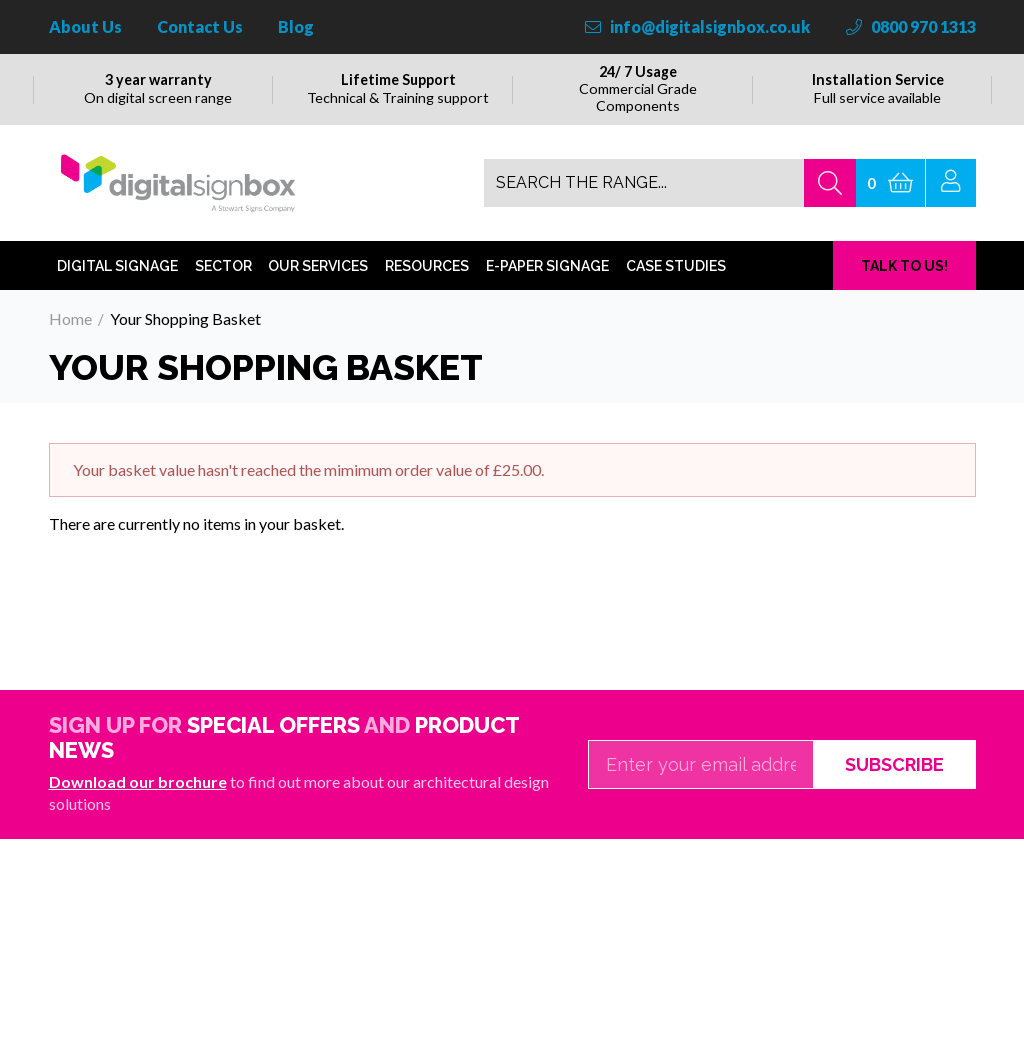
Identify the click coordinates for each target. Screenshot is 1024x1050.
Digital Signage (117, 292)
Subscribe (894, 790)
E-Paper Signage (547, 292)
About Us (85, 26)
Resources (427, 292)
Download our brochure (138, 807)
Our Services (318, 292)
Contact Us (200, 26)
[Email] (701, 791)
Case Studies (676, 292)
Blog (296, 26)
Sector (223, 292)
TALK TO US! (904, 292)
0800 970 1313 (910, 26)
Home (70, 344)
